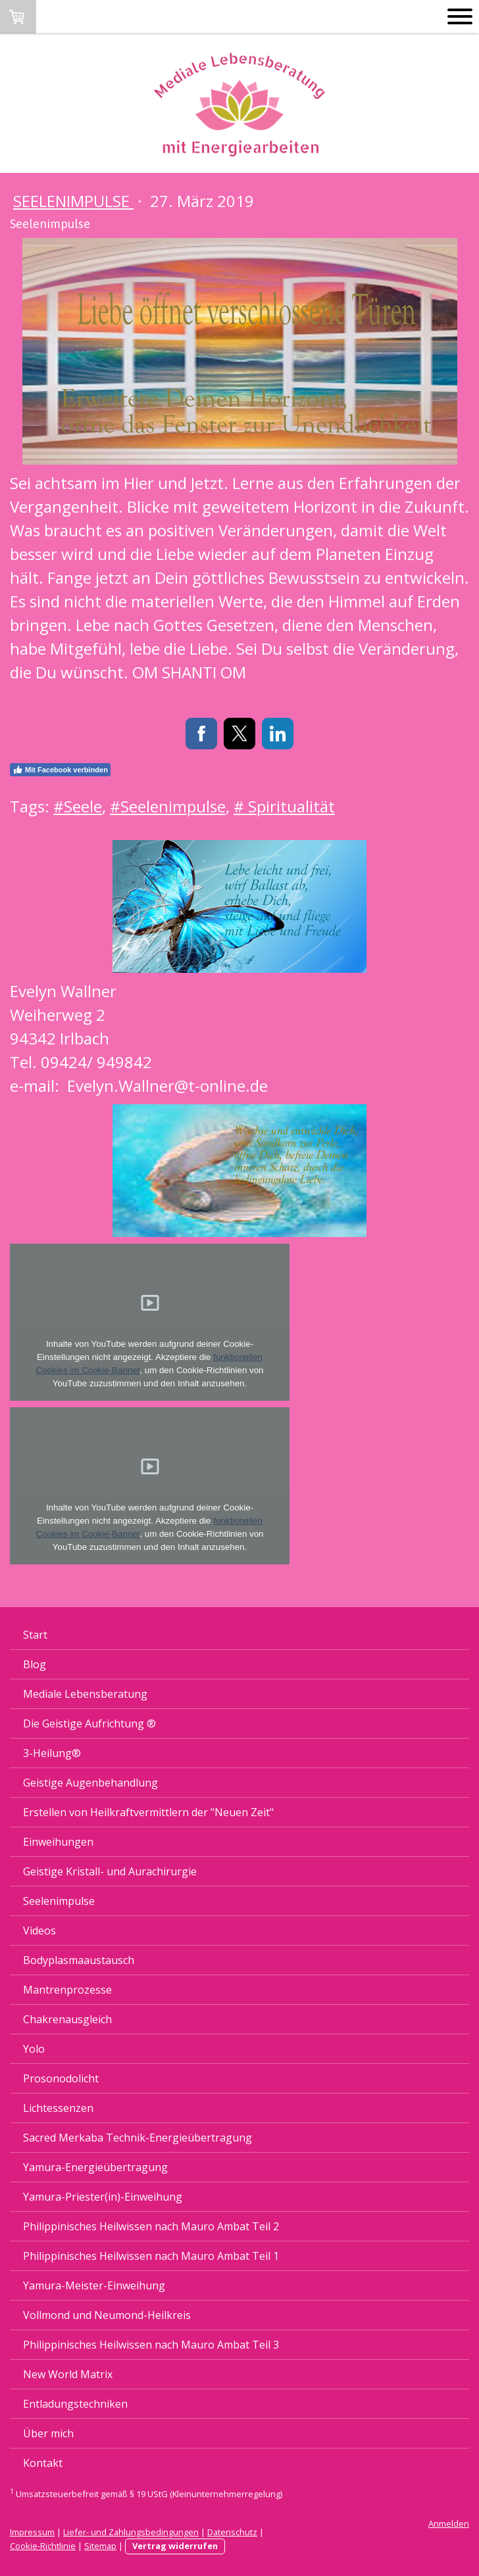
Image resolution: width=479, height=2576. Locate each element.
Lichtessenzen (58, 2108)
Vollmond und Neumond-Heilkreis (107, 2315)
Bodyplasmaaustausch (78, 1960)
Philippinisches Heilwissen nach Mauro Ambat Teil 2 (151, 2226)
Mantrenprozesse (67, 1989)
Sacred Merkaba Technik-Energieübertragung (137, 2137)
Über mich (48, 2433)
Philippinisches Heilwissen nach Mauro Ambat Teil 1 (151, 2256)
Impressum (32, 2532)
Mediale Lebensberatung (85, 1694)
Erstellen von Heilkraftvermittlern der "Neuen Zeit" (148, 1812)
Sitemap (100, 2546)
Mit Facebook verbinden (60, 769)
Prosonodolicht (61, 2078)
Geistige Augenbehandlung (90, 1782)
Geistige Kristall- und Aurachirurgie (110, 1871)
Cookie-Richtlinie (43, 2546)
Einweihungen (58, 1842)
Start (35, 1635)
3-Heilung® (52, 1753)
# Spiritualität (284, 806)
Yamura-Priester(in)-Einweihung (102, 2197)
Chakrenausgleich (67, 2019)
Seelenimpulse (73, 201)
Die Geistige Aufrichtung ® (89, 1723)
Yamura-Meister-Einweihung (94, 2285)
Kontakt (43, 2463)
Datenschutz (232, 2532)
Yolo (34, 2049)
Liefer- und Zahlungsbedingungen (131, 2532)
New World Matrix (68, 2374)
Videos (39, 1930)
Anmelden (448, 2523)
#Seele (77, 806)
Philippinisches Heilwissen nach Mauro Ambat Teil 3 (151, 2344)
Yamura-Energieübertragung (95, 2167)
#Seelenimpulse (168, 806)
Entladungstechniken (75, 2404)
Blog (34, 1664)
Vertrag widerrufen (175, 2546)
